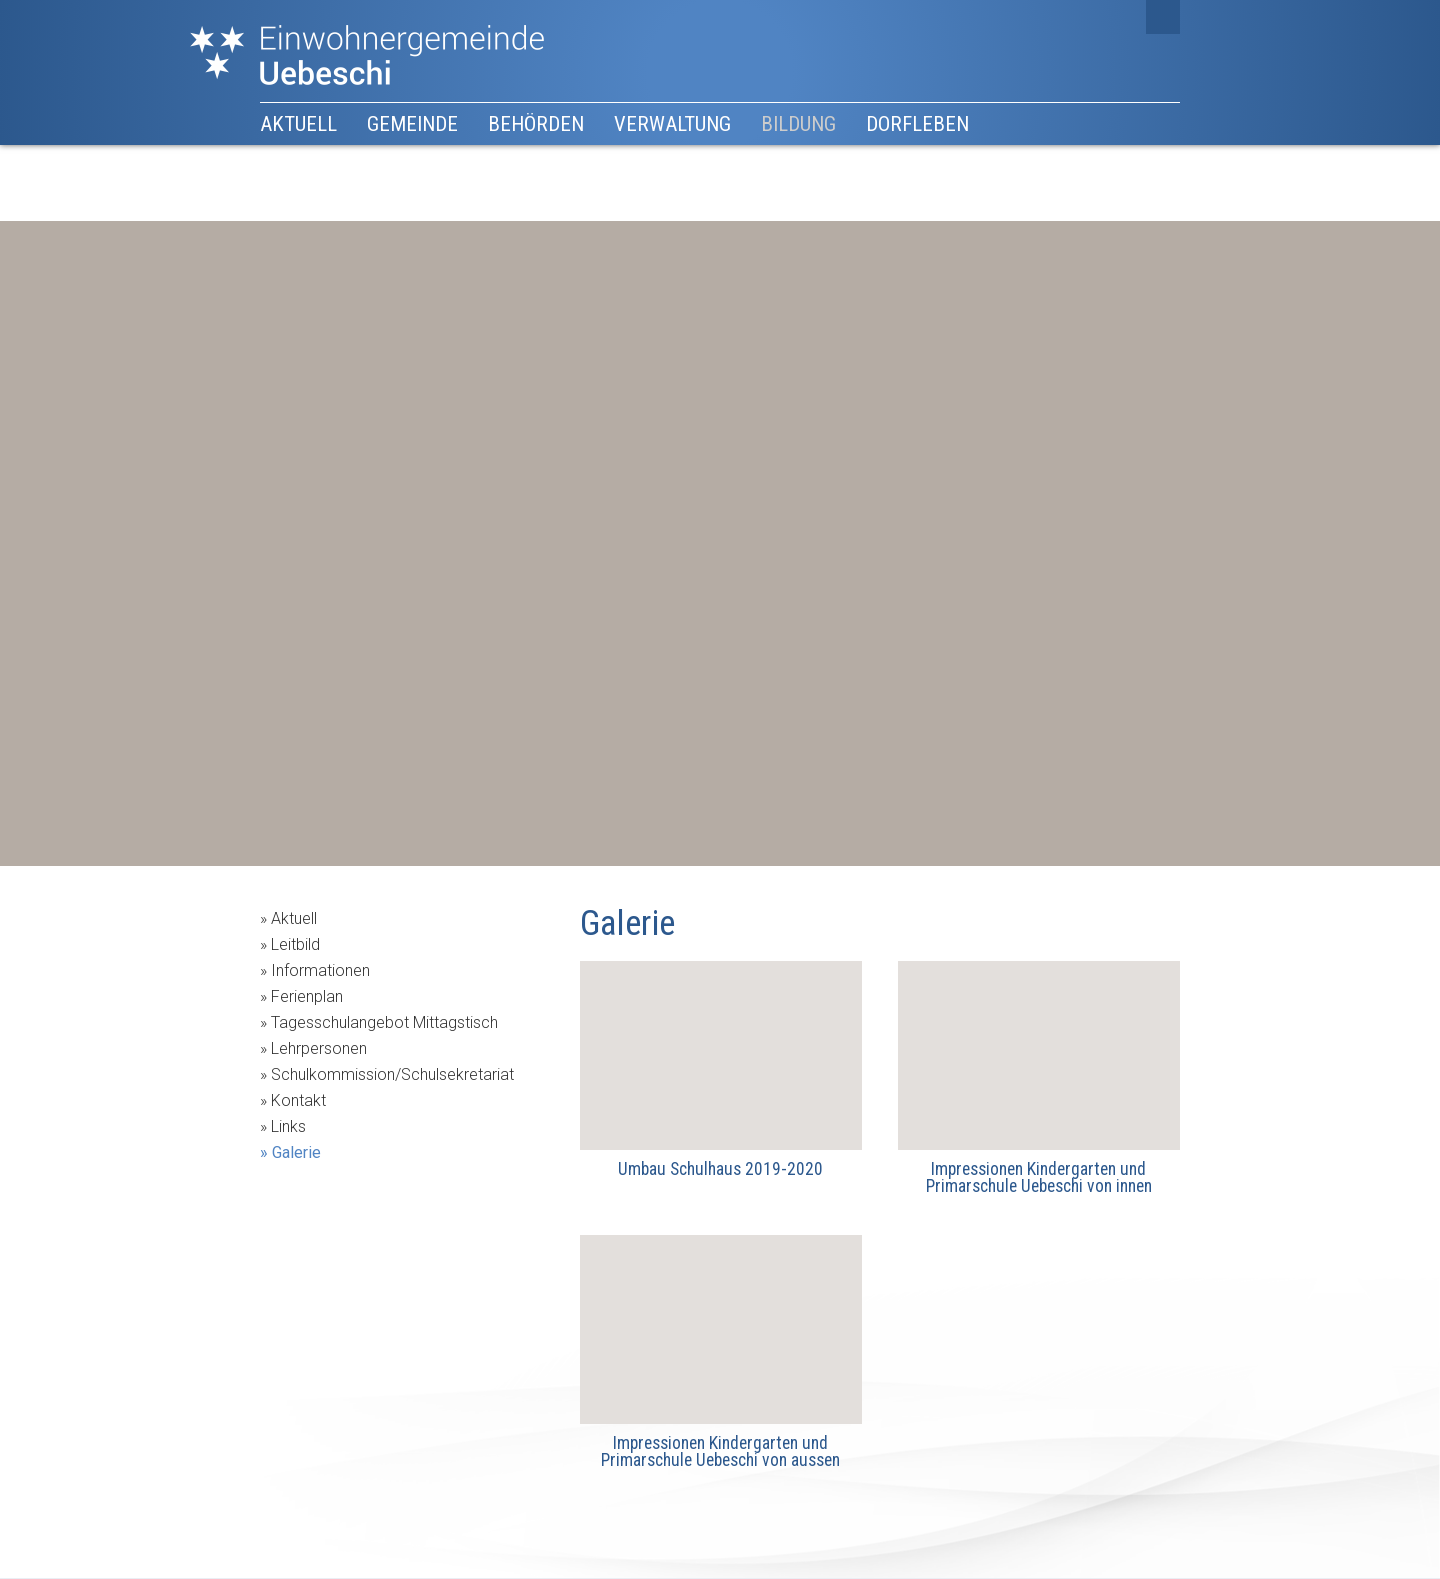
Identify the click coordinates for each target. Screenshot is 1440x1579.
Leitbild (295, 944)
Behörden (536, 124)
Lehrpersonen (319, 1048)
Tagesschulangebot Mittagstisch (384, 1022)
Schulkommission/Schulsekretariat (392, 1074)
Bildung (798, 124)
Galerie (296, 1152)
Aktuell (298, 124)
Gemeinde (412, 124)
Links (288, 1126)
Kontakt (298, 1100)
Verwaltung (672, 124)
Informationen (320, 970)
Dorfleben (917, 124)
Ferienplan (307, 996)
